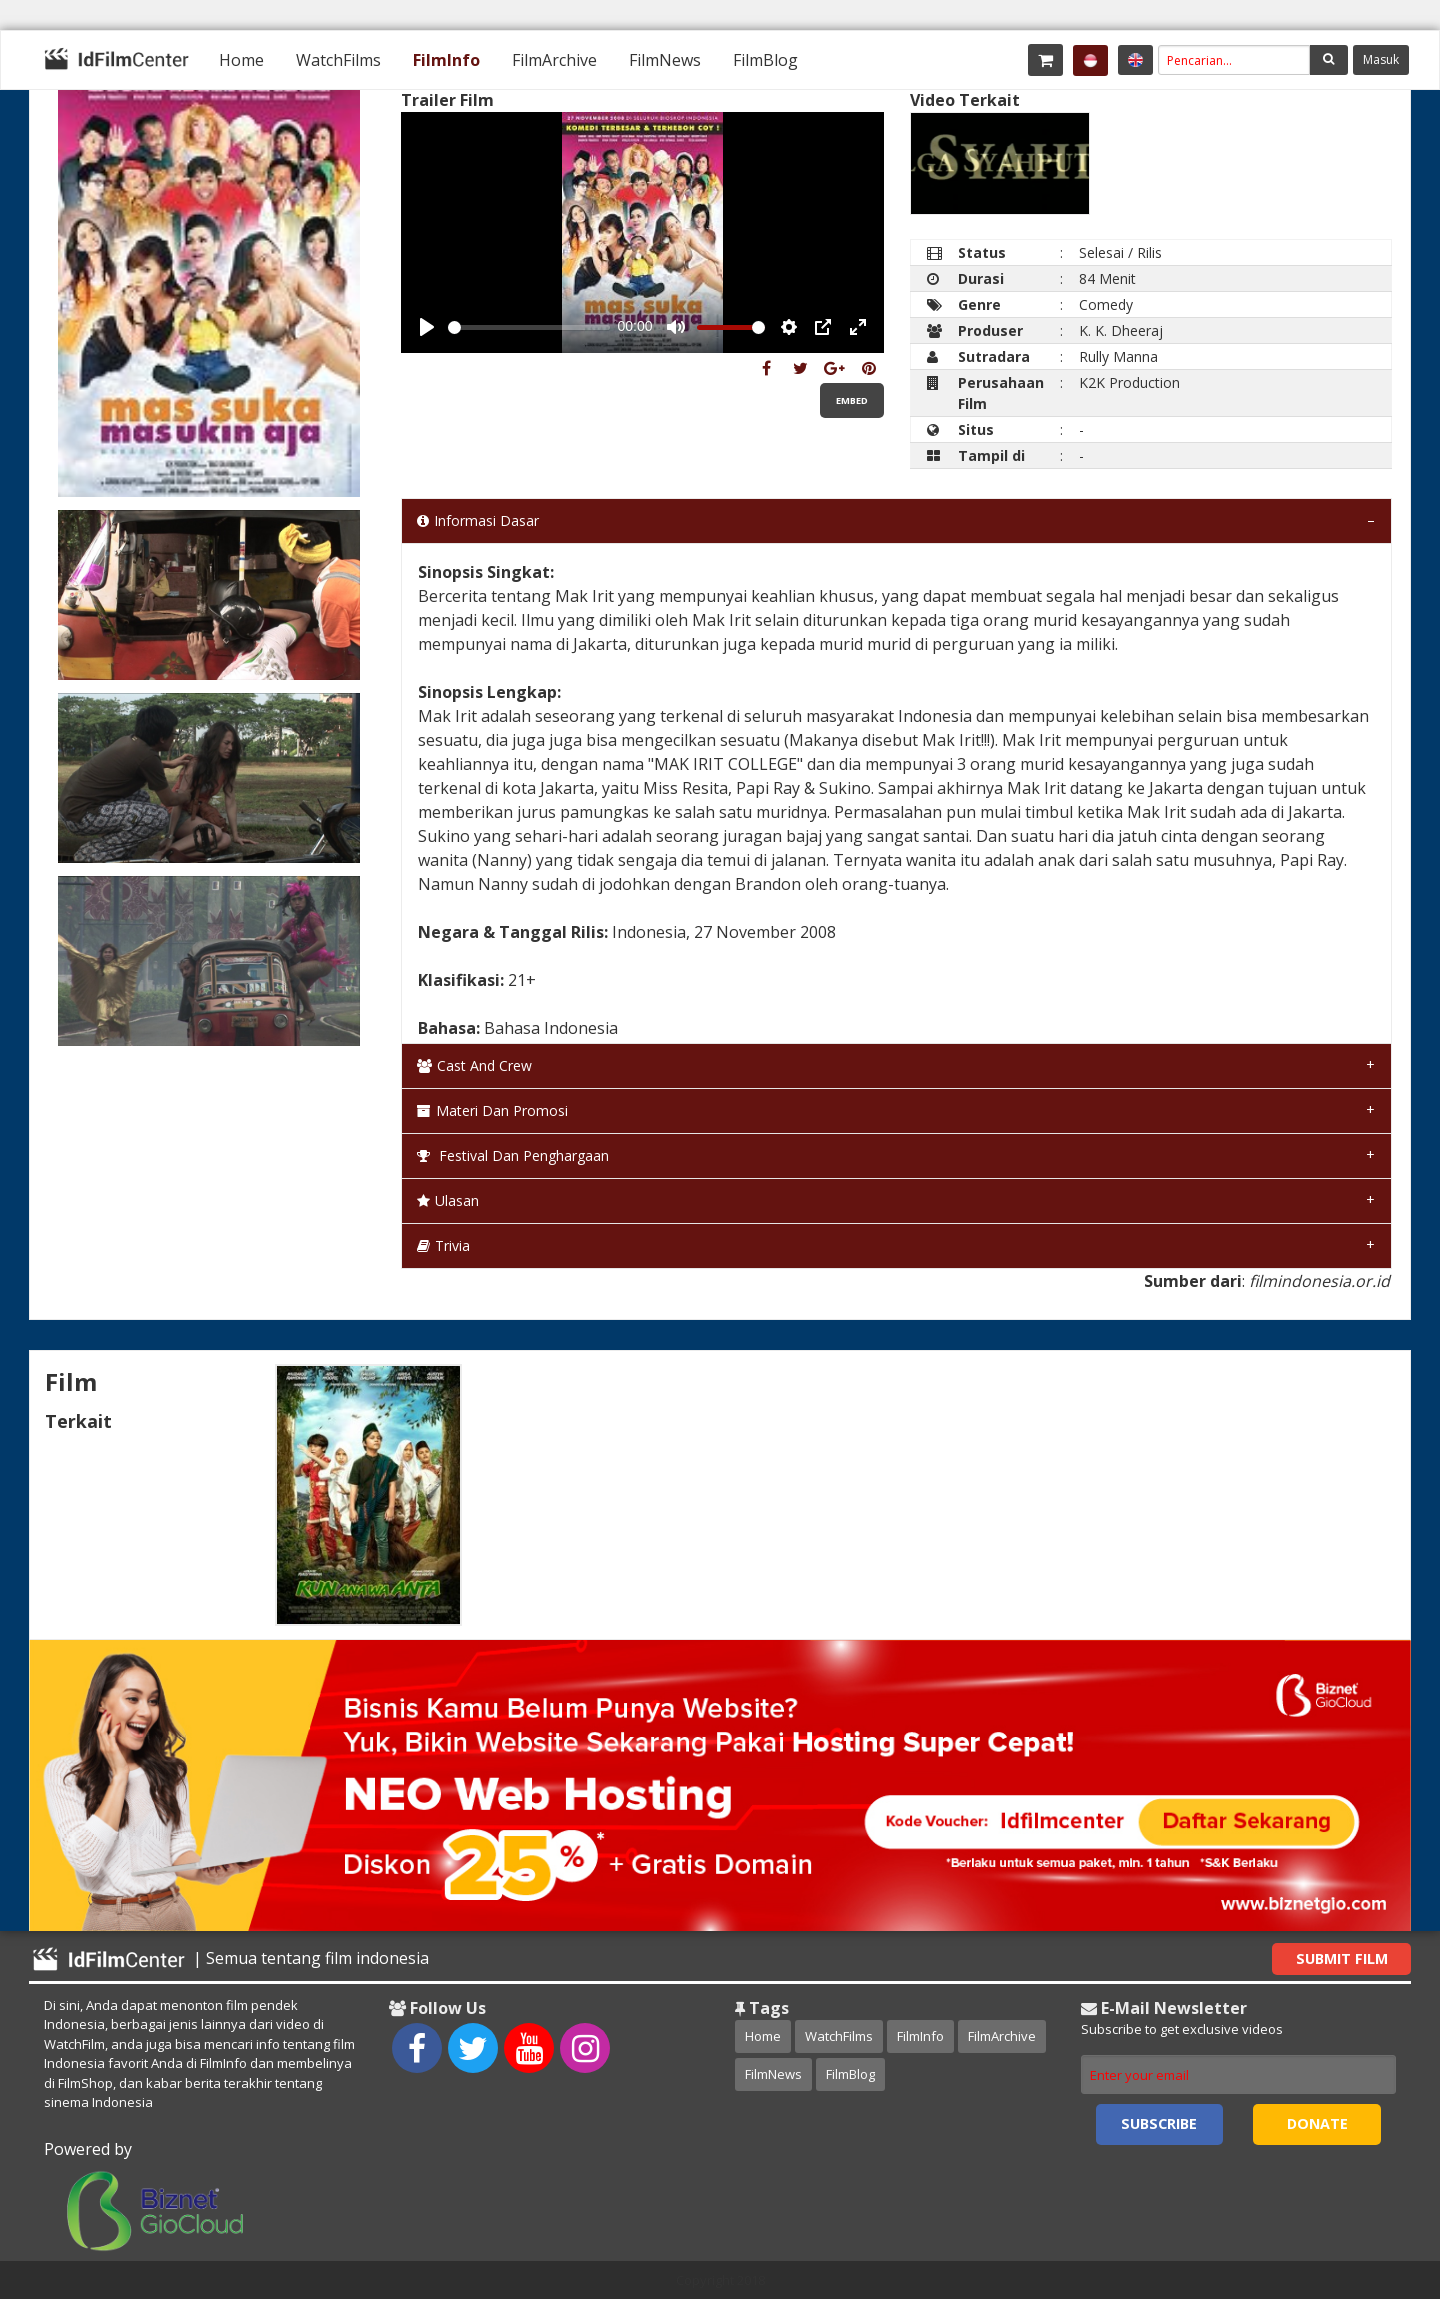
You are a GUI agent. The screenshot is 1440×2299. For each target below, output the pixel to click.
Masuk (1381, 59)
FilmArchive (554, 60)
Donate (1317, 2123)
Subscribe (1159, 2123)
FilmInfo (446, 60)
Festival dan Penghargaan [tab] (513, 1155)
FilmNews (665, 60)
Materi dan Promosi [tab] (492, 1110)
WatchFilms (338, 60)
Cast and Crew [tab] (474, 1065)
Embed (852, 400)
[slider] (529, 327)
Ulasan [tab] (448, 1200)
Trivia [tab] (443, 1245)
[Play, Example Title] (427, 327)
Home (241, 60)
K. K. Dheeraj (1121, 330)
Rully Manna (1118, 356)
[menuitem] (241, 60)
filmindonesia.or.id (1319, 1281)
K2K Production (1129, 382)
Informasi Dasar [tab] (478, 520)
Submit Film (1342, 1958)
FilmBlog (765, 60)
